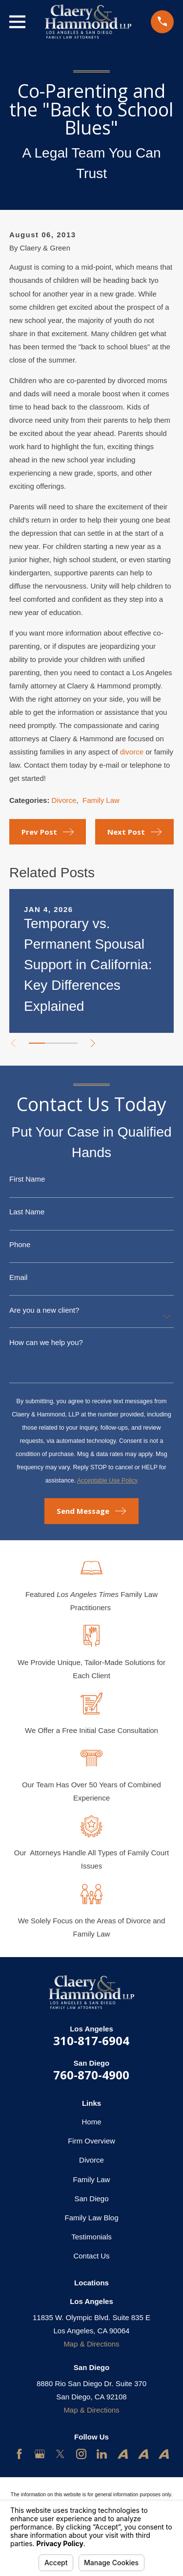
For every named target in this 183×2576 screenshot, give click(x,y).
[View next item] (93, 1043)
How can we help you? (46, 1342)
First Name (27, 1179)
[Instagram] (81, 2454)
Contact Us (91, 2256)
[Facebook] (19, 2454)
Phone (19, 1244)
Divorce (64, 800)
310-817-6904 (91, 2040)
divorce (131, 752)
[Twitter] (60, 2454)
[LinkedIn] (102, 2454)
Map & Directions (91, 2344)
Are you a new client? (44, 1310)
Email (18, 1277)
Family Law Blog (91, 2217)
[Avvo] (123, 2454)
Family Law (101, 800)
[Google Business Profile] (40, 2454)
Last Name (27, 1211)
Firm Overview (91, 2141)
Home (91, 2122)
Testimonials (91, 2237)
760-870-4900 (91, 2075)
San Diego (91, 2198)
